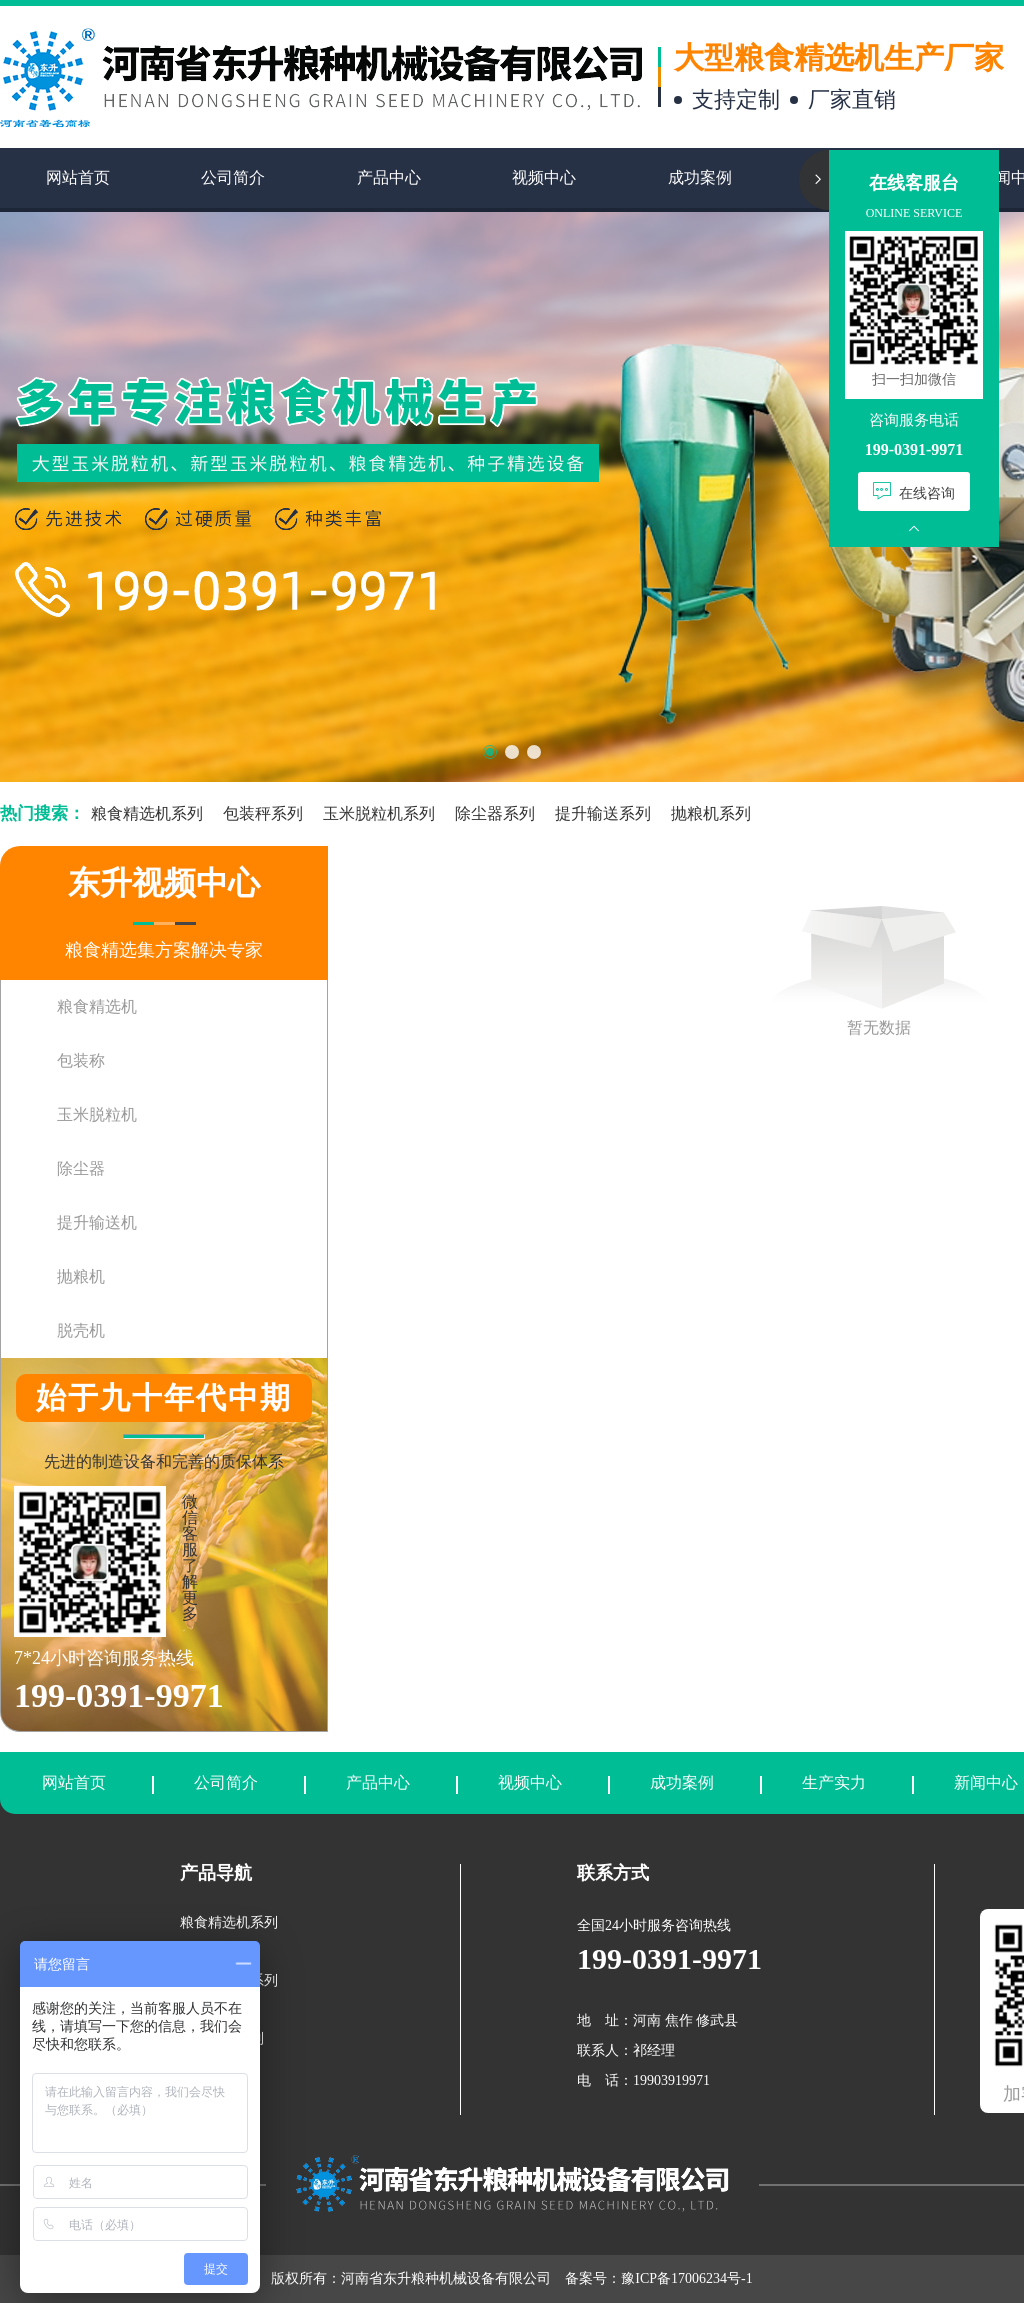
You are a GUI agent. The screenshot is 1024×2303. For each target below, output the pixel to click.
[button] (490, 752)
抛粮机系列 (711, 813)
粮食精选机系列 (147, 813)
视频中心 (530, 1782)
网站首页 (74, 1782)
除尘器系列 (495, 813)
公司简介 (226, 1782)
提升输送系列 (603, 813)
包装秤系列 (263, 813)
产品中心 (378, 1782)
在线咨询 (914, 491)
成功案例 (682, 1782)
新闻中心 (986, 1782)
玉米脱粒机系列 (379, 813)
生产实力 (834, 1782)
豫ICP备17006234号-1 (686, 2278)
